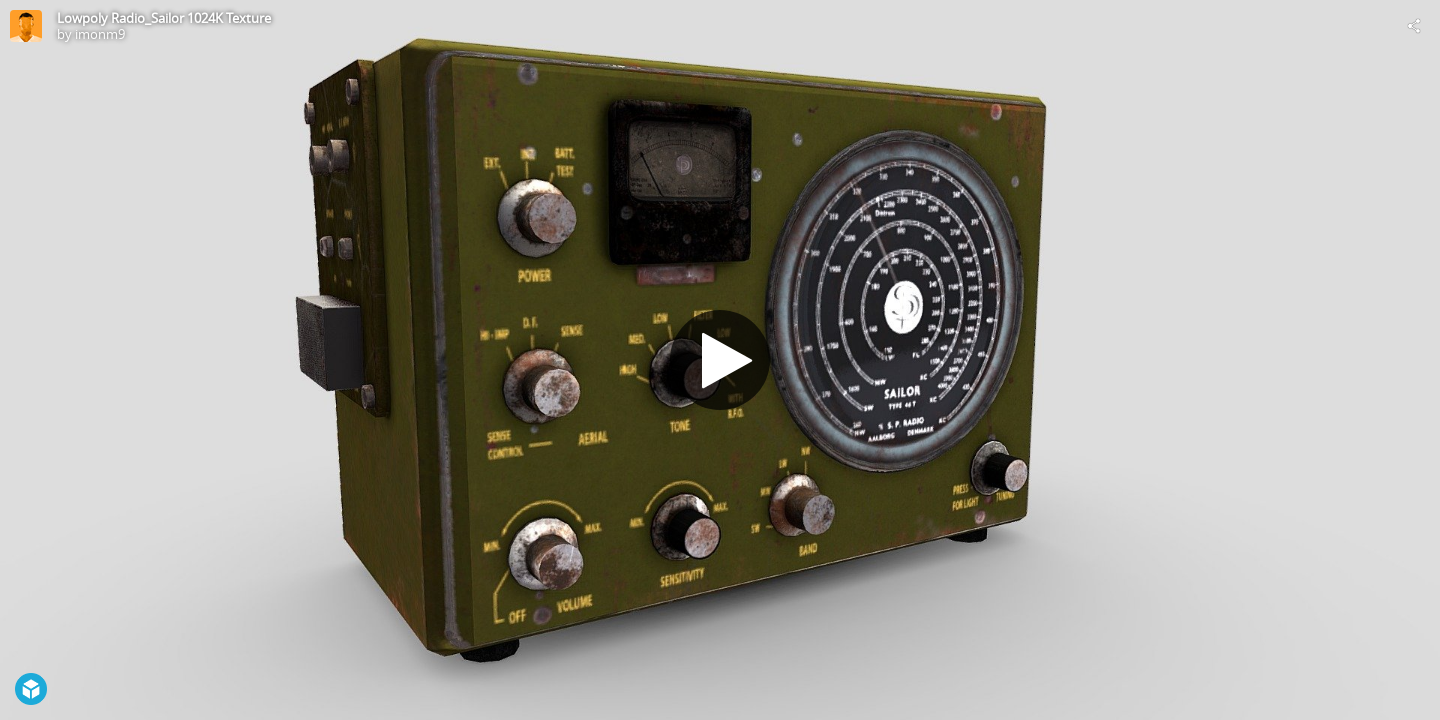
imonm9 (100, 34)
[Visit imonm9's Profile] (26, 26)
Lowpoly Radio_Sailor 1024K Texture (164, 18)
